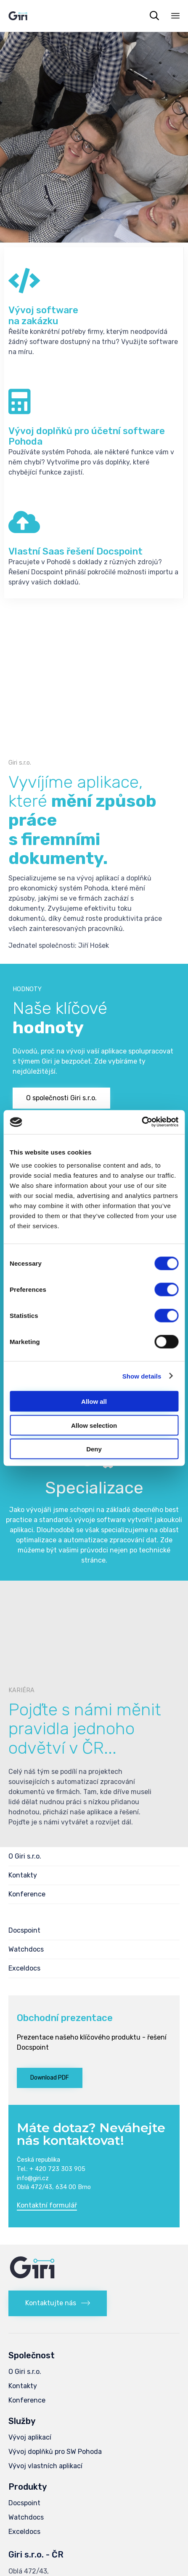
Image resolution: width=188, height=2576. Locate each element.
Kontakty (22, 1875)
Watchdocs (26, 1949)
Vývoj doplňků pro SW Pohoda (55, 2452)
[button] (61, 1098)
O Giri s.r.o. (24, 1856)
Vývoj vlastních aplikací (45, 2466)
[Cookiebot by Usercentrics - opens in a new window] (141, 1122)
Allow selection (94, 1425)
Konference (26, 1894)
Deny (94, 1449)
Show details (142, 1375)
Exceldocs (24, 1968)
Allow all (94, 1401)
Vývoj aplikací (29, 2437)
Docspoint (24, 1930)
